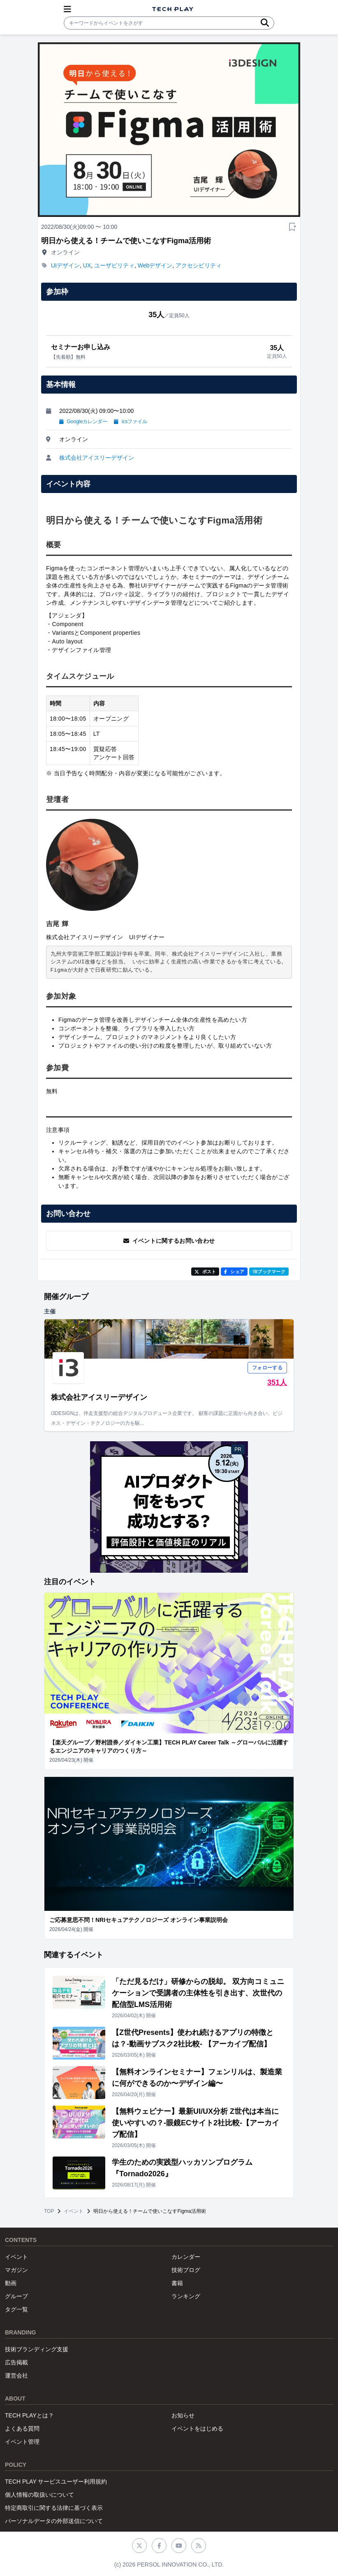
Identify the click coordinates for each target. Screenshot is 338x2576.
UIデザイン (65, 265)
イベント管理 (22, 2441)
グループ (16, 2296)
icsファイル (130, 421)
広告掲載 (16, 2362)
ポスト (205, 1271)
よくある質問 (22, 2428)
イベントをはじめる (197, 2428)
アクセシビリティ (199, 265)
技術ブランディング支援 (36, 2349)
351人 (277, 1382)
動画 (10, 2283)
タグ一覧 (16, 2309)
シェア (234, 1271)
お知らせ (182, 2415)
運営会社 (16, 2375)
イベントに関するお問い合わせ (169, 1240)
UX (87, 265)
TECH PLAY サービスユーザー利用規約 (56, 2481)
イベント (73, 2211)
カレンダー (185, 2256)
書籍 (177, 2283)
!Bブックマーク (268, 1271)
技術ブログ (185, 2270)
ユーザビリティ (114, 265)
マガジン (16, 2270)
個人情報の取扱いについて (39, 2494)
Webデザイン (155, 265)
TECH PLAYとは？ (29, 2415)
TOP (49, 2211)
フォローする (267, 1368)
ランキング (185, 2296)
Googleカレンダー (83, 421)
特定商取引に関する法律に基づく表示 (54, 2508)
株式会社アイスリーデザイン (96, 457)
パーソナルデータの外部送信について (54, 2521)
